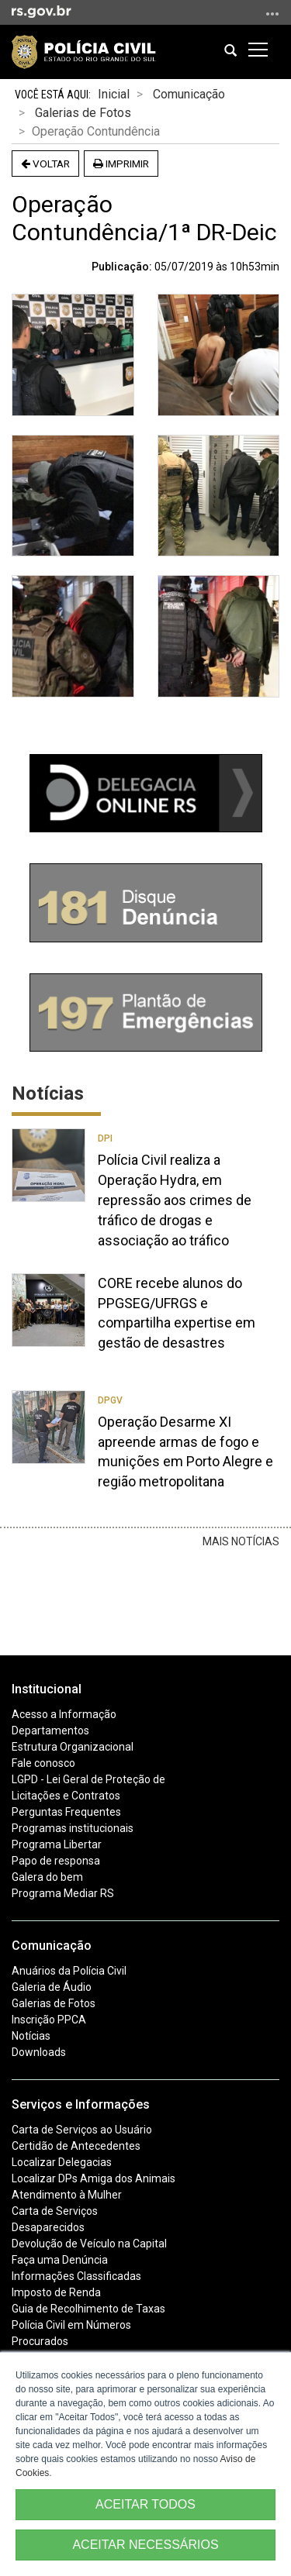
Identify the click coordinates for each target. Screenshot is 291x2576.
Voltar (45, 163)
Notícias (31, 2036)
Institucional (46, 1689)
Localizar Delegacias (62, 2162)
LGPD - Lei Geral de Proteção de (88, 1779)
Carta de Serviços (55, 2211)
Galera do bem (47, 1877)
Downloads (39, 2052)
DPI (105, 1138)
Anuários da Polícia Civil (69, 1971)
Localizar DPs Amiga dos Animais (93, 2178)
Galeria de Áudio (52, 1987)
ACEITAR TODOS (145, 2504)
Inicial (114, 94)
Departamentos (50, 1730)
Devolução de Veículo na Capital (89, 2243)
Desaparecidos (48, 2227)
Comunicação (189, 94)
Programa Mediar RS (63, 1893)
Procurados (40, 2341)
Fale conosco (43, 1763)
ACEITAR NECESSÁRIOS (145, 2544)
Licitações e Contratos (66, 1795)
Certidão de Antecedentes (76, 2146)
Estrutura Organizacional (72, 1747)
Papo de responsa (56, 1861)
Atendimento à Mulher (67, 2195)
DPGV (110, 1400)
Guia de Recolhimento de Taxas (88, 2308)
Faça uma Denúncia (60, 2260)
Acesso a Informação (64, 1714)
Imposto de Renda (56, 2292)
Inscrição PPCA (49, 2019)
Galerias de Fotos (83, 112)
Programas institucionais (72, 1828)
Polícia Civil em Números (71, 2325)
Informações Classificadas (76, 2276)
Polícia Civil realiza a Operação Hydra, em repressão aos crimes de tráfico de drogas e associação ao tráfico (174, 1200)
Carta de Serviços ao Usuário (82, 2129)
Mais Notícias (241, 1541)
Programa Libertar (57, 1844)
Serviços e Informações (81, 2104)
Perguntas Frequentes (66, 1812)
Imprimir (121, 163)
